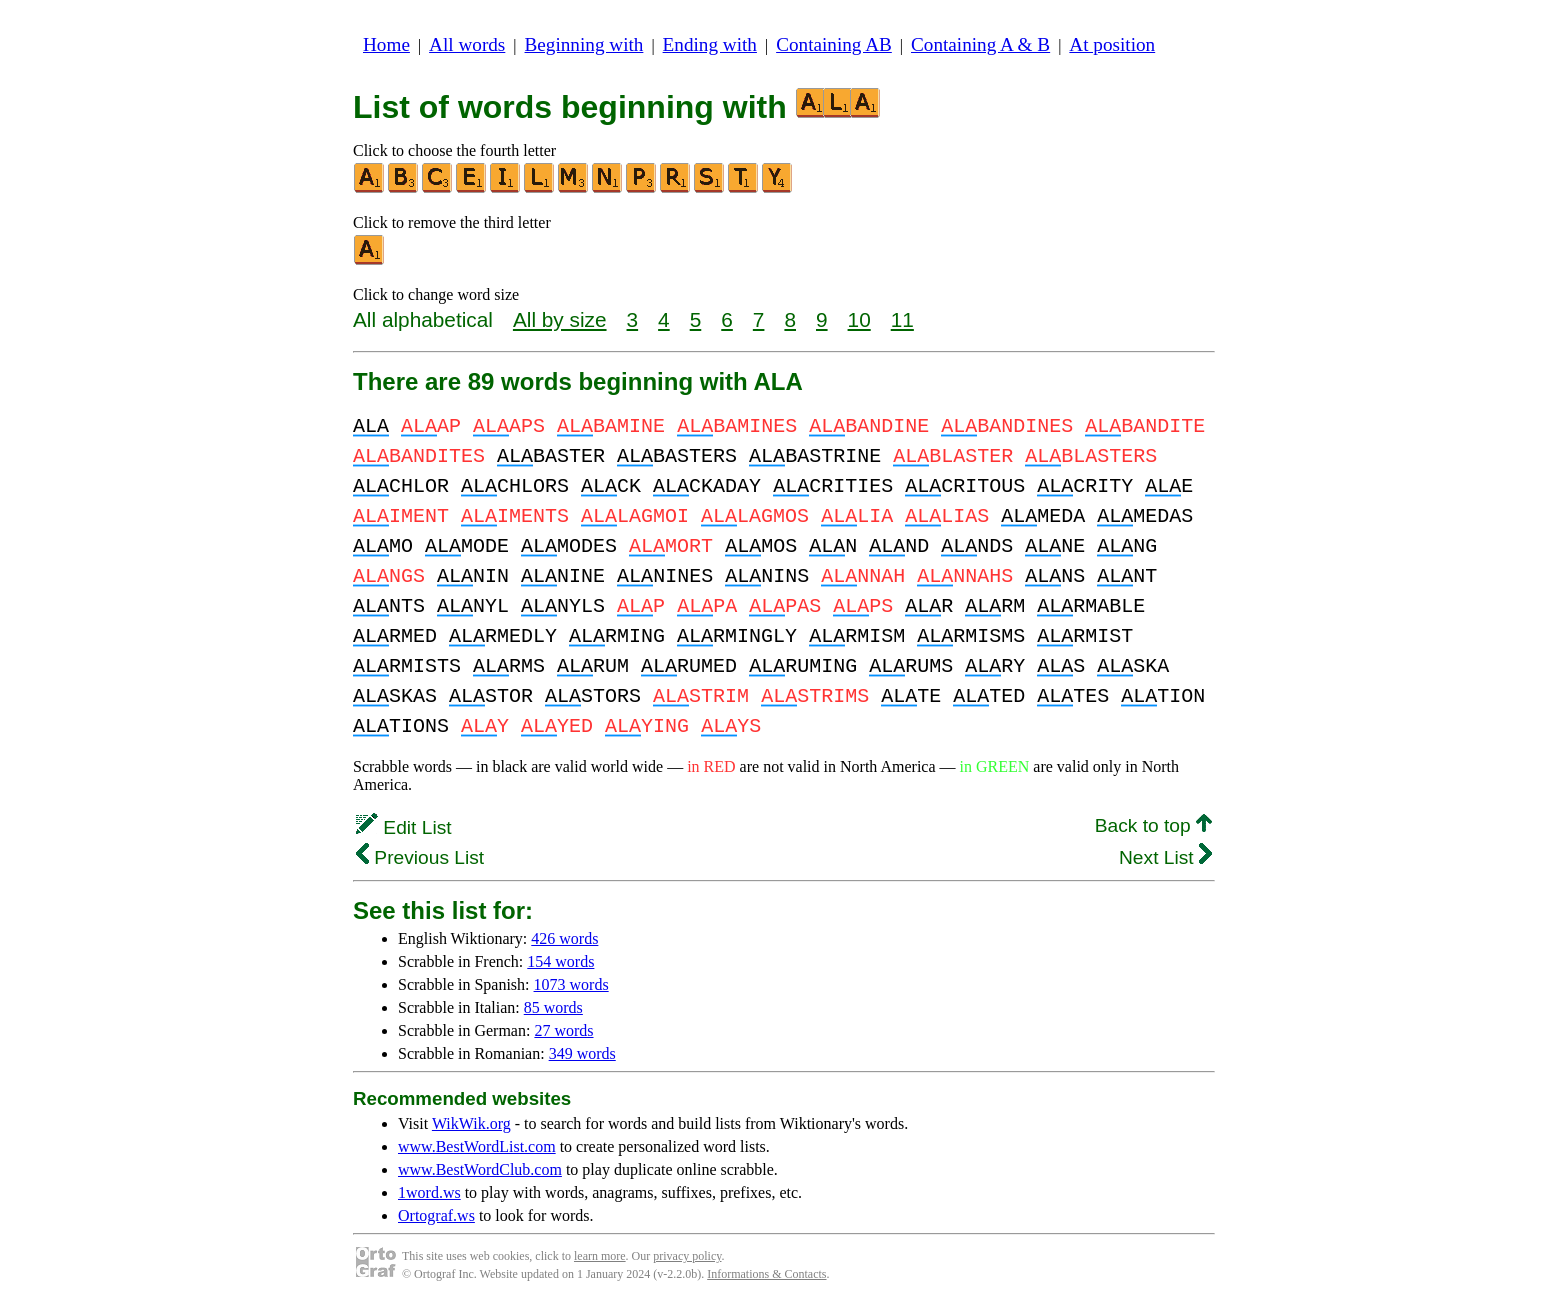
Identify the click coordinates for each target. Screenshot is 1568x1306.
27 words (563, 1030)
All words (467, 44)
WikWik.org (471, 1123)
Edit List (404, 827)
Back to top (1153, 825)
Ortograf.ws (436, 1215)
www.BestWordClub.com (480, 1169)
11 (902, 319)
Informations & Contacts (766, 1274)
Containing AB (834, 44)
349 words (582, 1053)
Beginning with (584, 44)
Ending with (710, 44)
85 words (553, 1007)
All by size (560, 319)
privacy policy (687, 1256)
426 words (564, 938)
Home (386, 44)
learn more (600, 1256)
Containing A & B (980, 44)
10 (859, 319)
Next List (1165, 857)
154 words (560, 961)
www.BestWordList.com (477, 1146)
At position (1112, 44)
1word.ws (429, 1192)
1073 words (571, 984)
